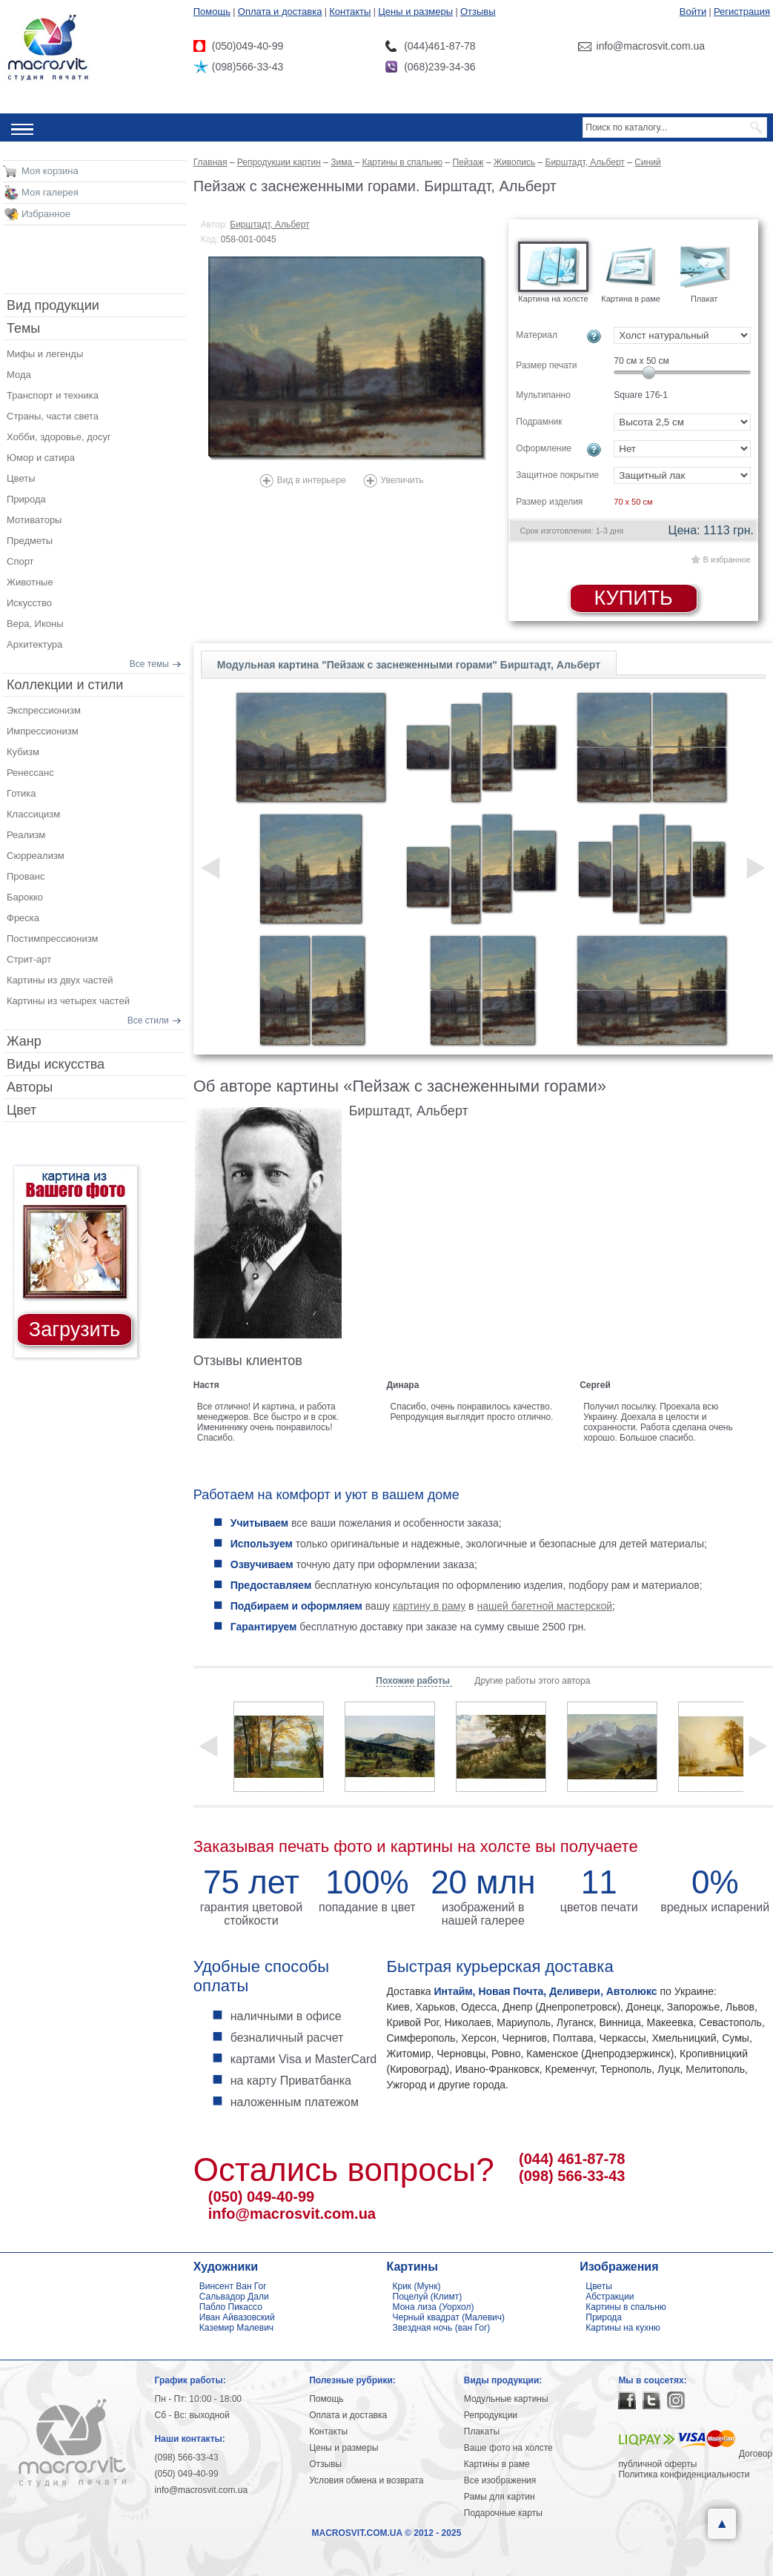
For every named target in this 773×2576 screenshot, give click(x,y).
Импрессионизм (43, 731)
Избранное (45, 213)
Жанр (24, 1041)
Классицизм (33, 814)
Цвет (21, 1110)
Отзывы (478, 11)
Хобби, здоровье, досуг (59, 436)
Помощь (211, 11)
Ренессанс (30, 772)
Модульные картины (506, 2399)
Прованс (25, 876)
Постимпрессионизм (53, 938)
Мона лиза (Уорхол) (433, 2307)
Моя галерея (50, 192)
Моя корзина (50, 170)
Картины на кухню (622, 2328)
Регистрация (742, 11)
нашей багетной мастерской (544, 1606)
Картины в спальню (625, 2307)
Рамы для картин (499, 2497)
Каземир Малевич (236, 2328)
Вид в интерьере (311, 480)
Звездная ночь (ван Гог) (442, 2328)
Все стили (148, 1020)
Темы (23, 328)
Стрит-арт (29, 959)
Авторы (30, 1087)
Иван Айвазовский (237, 2317)
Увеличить (402, 480)
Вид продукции (53, 305)
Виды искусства (55, 1064)
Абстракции (609, 2296)
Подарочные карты (503, 2513)
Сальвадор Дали (234, 2296)
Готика (21, 793)
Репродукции (490, 2415)
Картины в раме (497, 2464)
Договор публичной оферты (695, 2459)
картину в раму (429, 1606)
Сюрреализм (35, 855)
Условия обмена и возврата (366, 2480)
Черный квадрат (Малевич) (449, 2317)
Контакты (350, 11)
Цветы (21, 478)
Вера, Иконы (35, 623)
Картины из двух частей (60, 980)
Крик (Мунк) (417, 2286)
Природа (26, 499)
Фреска (23, 917)
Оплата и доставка (280, 11)
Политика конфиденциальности (683, 2474)
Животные (30, 582)
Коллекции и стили (65, 684)
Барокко (25, 897)
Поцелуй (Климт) (427, 2296)
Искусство (29, 602)
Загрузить (74, 1329)
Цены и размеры (415, 11)
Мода (19, 374)
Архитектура (34, 644)
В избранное (727, 559)
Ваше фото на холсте (508, 2448)
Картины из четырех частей (68, 1000)
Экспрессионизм (44, 710)
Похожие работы (414, 1681)
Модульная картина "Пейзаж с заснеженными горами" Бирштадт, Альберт (408, 665)
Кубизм (23, 751)
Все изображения (500, 2480)
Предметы (30, 540)
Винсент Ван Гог (233, 2286)
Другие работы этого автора (532, 1681)
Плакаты (482, 2431)
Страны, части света (53, 416)
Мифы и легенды (45, 353)
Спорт (20, 561)
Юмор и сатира (41, 457)
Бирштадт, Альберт (269, 224)
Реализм (26, 834)
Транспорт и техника (53, 395)
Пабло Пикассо (230, 2307)
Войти (693, 11)
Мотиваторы (34, 519)
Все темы (149, 664)
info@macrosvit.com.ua (292, 2213)
